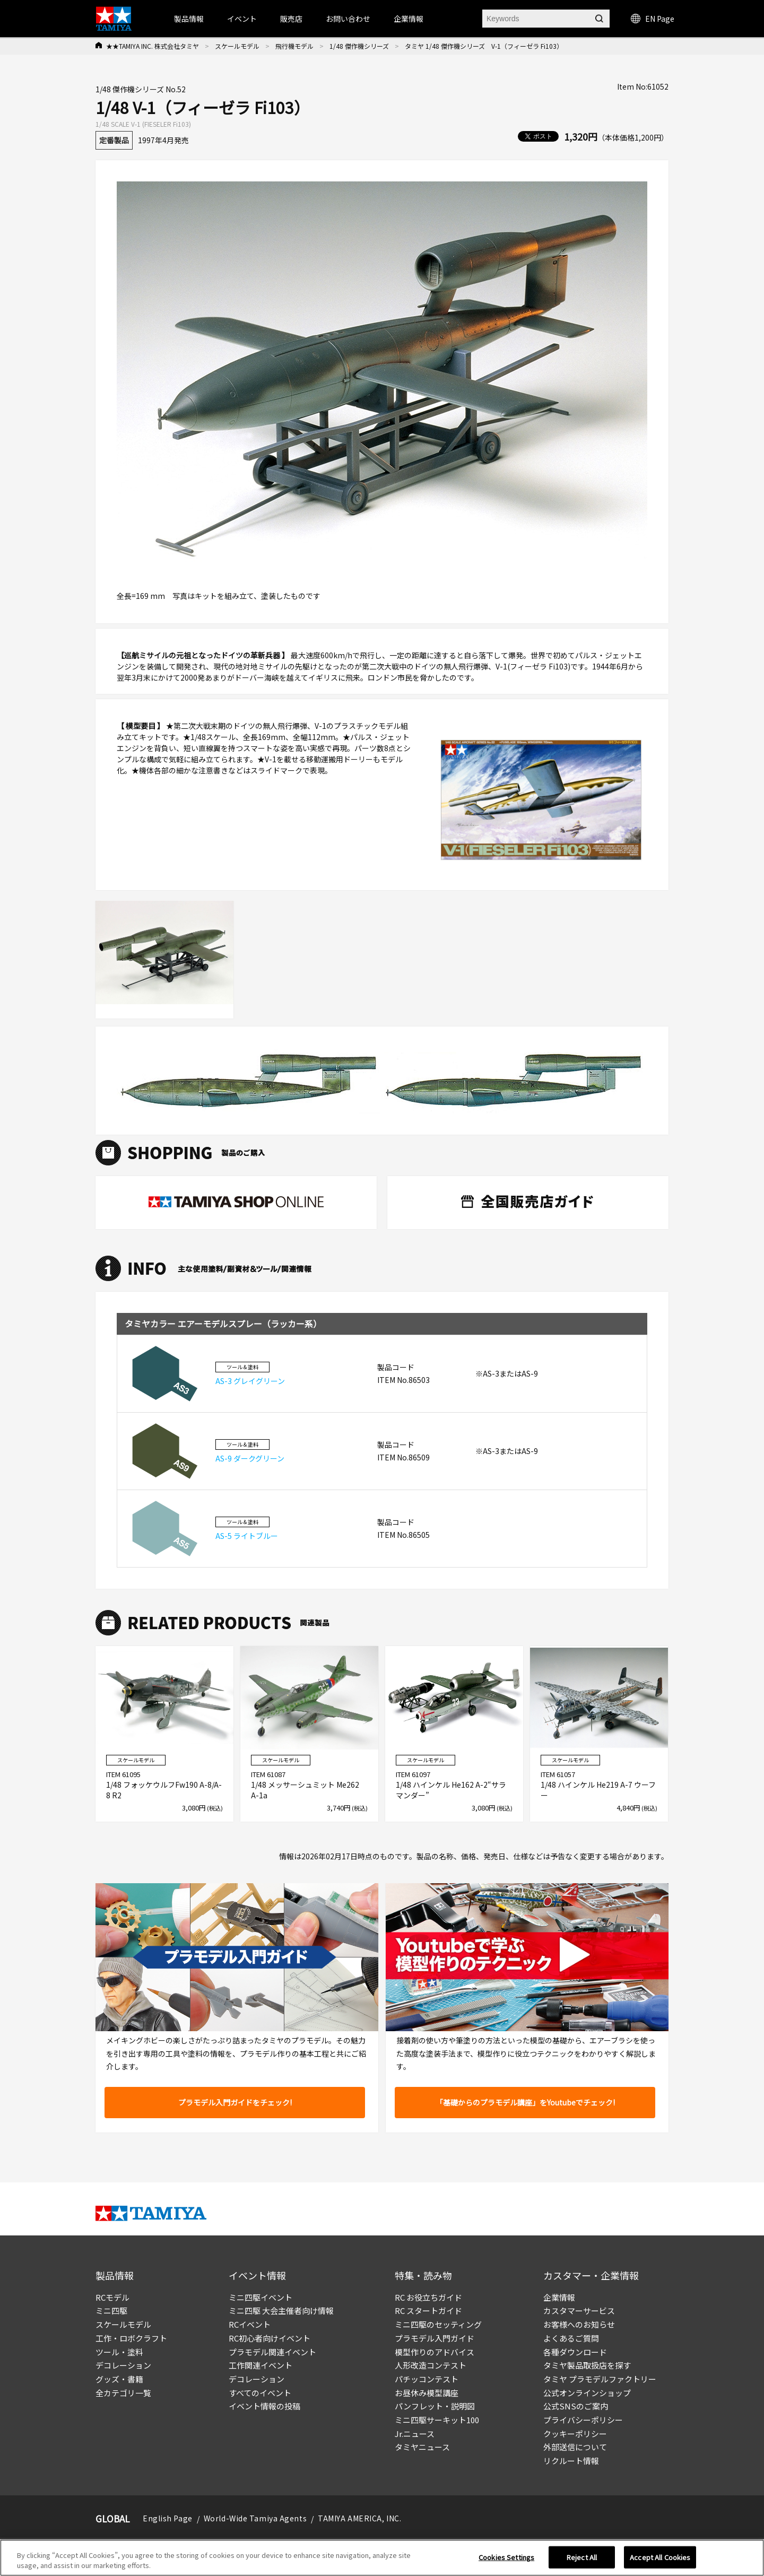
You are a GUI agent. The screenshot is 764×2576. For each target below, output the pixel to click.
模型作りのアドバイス (434, 2351)
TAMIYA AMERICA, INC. (359, 2518)
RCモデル (112, 2297)
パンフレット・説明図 (435, 2406)
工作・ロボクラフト (131, 2338)
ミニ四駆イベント (260, 2297)
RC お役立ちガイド (428, 2297)
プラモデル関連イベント (272, 2351)
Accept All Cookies (660, 2557)
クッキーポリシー (575, 2433)
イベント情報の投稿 (264, 2406)
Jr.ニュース (415, 2433)
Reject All (582, 2557)
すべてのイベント (260, 2392)
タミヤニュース (422, 2446)
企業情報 (559, 2297)
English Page (168, 2518)
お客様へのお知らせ (579, 2324)
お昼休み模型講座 (426, 2392)
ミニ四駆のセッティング (438, 2324)
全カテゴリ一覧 (123, 2392)
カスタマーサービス (579, 2310)
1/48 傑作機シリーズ (359, 45)
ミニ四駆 (111, 2310)
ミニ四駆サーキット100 (437, 2419)
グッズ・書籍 (119, 2378)
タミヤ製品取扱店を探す (587, 2365)
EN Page (652, 18)
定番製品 (114, 140)
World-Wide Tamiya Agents (255, 2518)
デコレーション (123, 2365)
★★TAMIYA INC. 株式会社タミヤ (152, 45)
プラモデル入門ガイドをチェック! (235, 2102)
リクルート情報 (571, 2460)
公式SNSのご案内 (575, 2406)
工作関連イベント (260, 2365)
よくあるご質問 (571, 2338)
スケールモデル (237, 45)
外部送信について (575, 2446)
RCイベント (250, 2324)
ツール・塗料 (119, 2351)
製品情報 (189, 18)
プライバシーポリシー (583, 2419)
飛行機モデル (294, 45)
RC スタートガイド (428, 2310)
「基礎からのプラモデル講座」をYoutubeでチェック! (525, 2102)
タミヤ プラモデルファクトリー (599, 2378)
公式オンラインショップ (587, 2392)
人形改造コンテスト (430, 2365)
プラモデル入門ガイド (434, 2338)
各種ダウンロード (575, 2351)
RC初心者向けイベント (269, 2338)
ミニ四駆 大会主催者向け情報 (281, 2310)
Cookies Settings (506, 2557)
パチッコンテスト (426, 2378)
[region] (382, 2557)
